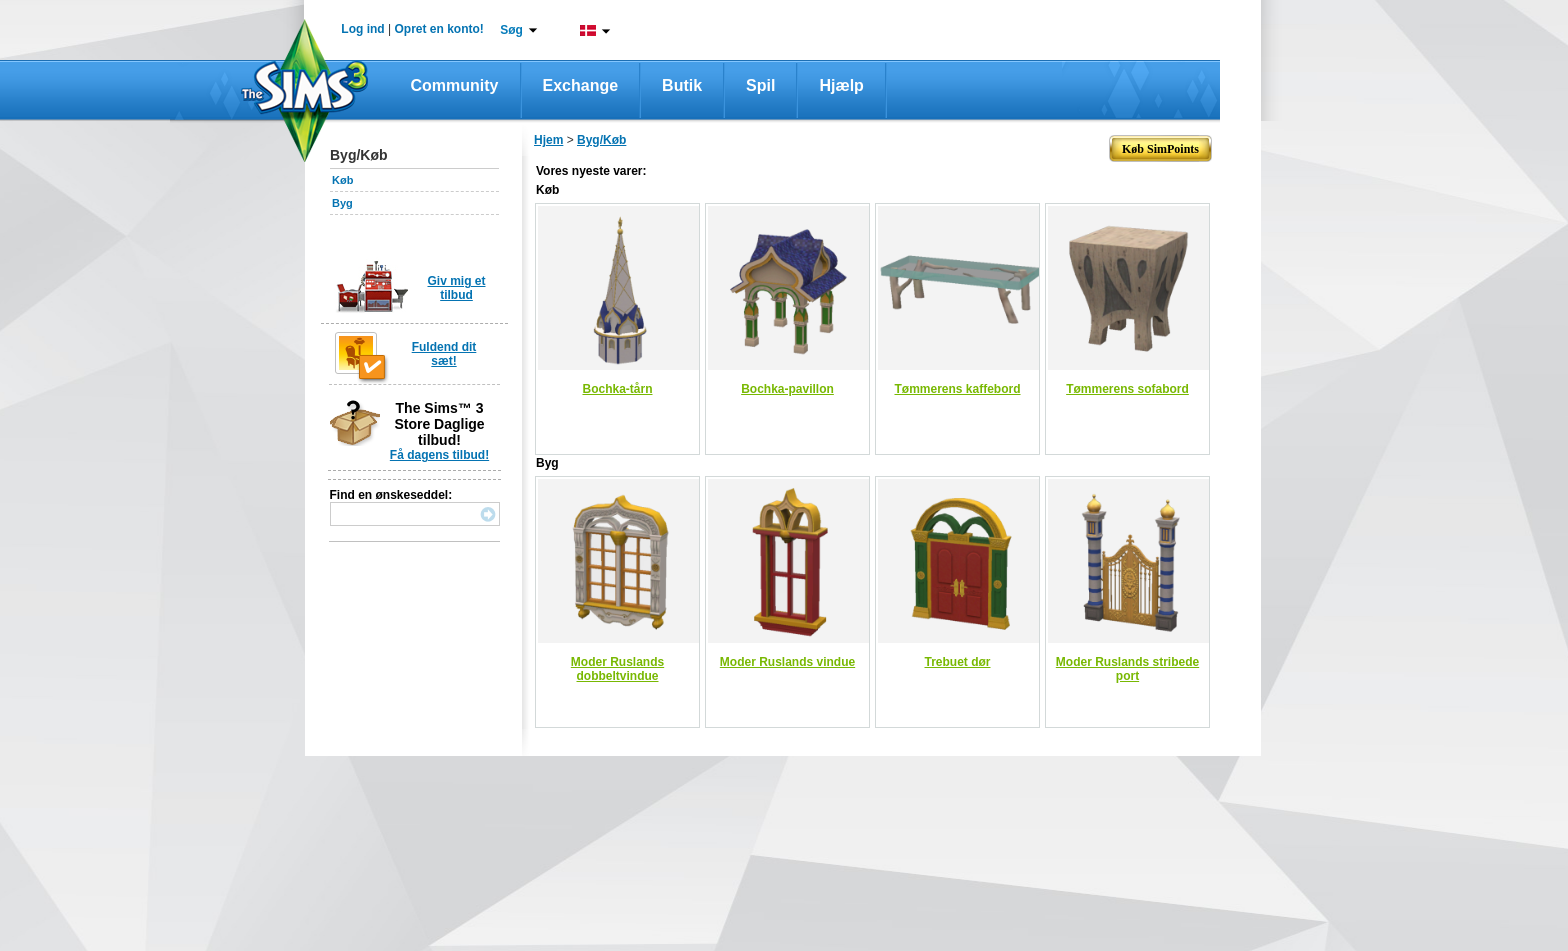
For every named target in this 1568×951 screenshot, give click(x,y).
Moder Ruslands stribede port (1127, 669)
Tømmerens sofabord (1127, 389)
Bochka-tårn (617, 389)
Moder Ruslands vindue (787, 662)
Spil (760, 85)
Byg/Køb (601, 140)
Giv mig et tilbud (456, 288)
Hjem (548, 140)
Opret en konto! (438, 29)
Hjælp (841, 85)
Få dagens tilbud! (439, 455)
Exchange (581, 85)
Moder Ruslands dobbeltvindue (617, 669)
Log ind (362, 29)
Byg (342, 203)
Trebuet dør (957, 662)
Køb (342, 180)
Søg (511, 30)
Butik (682, 85)
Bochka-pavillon (787, 389)
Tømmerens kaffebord (957, 389)
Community (455, 85)
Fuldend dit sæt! (444, 354)
